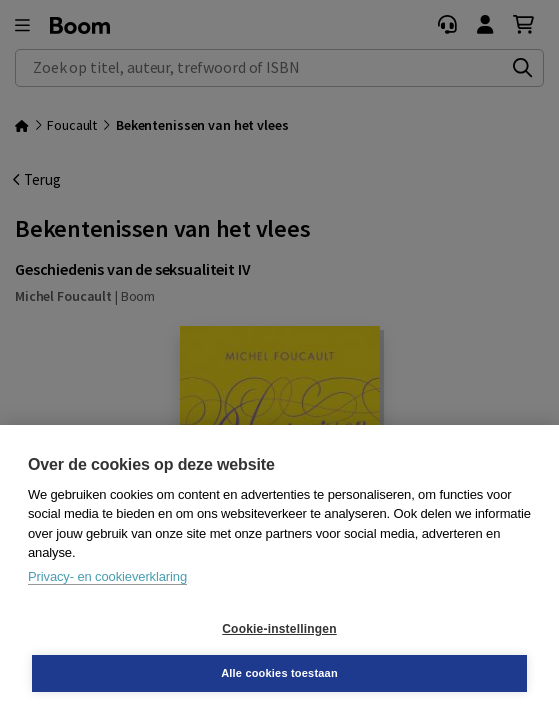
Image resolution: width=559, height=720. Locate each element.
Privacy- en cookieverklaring (107, 576)
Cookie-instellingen (279, 629)
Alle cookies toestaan (279, 673)
